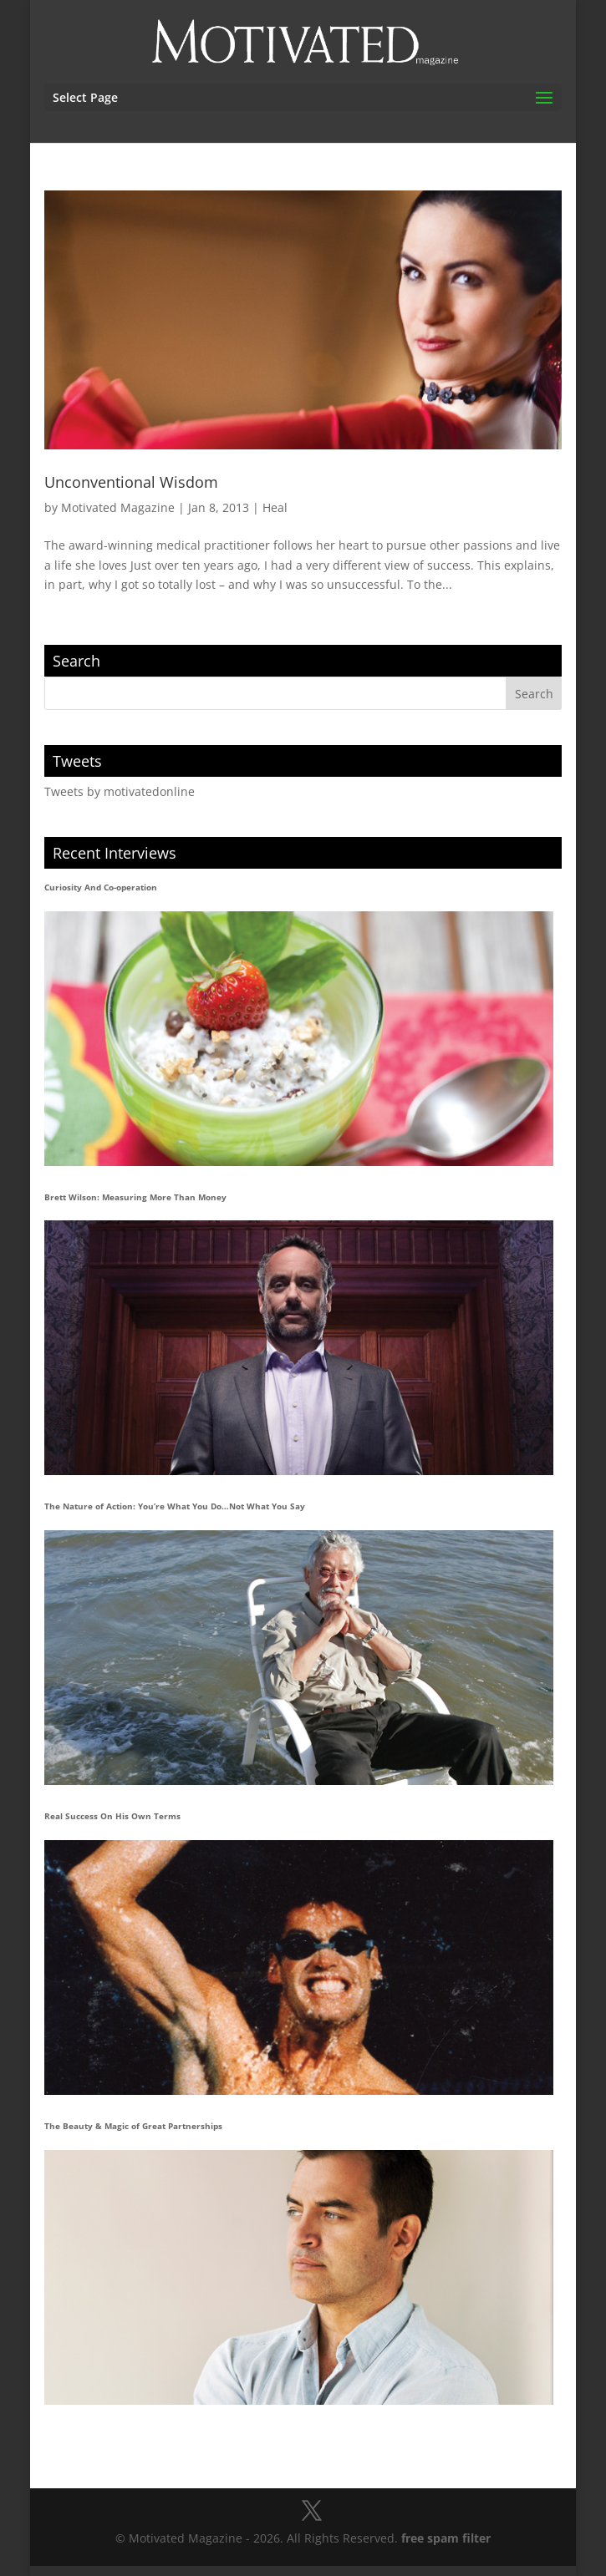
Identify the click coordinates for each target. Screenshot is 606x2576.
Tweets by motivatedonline (119, 791)
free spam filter (446, 2538)
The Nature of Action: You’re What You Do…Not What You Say (174, 1506)
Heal (275, 507)
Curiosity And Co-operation (100, 887)
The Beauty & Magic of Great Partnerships (133, 2126)
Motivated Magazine (118, 507)
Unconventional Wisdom (131, 482)
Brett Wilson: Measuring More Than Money (135, 1197)
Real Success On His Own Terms (112, 1816)
